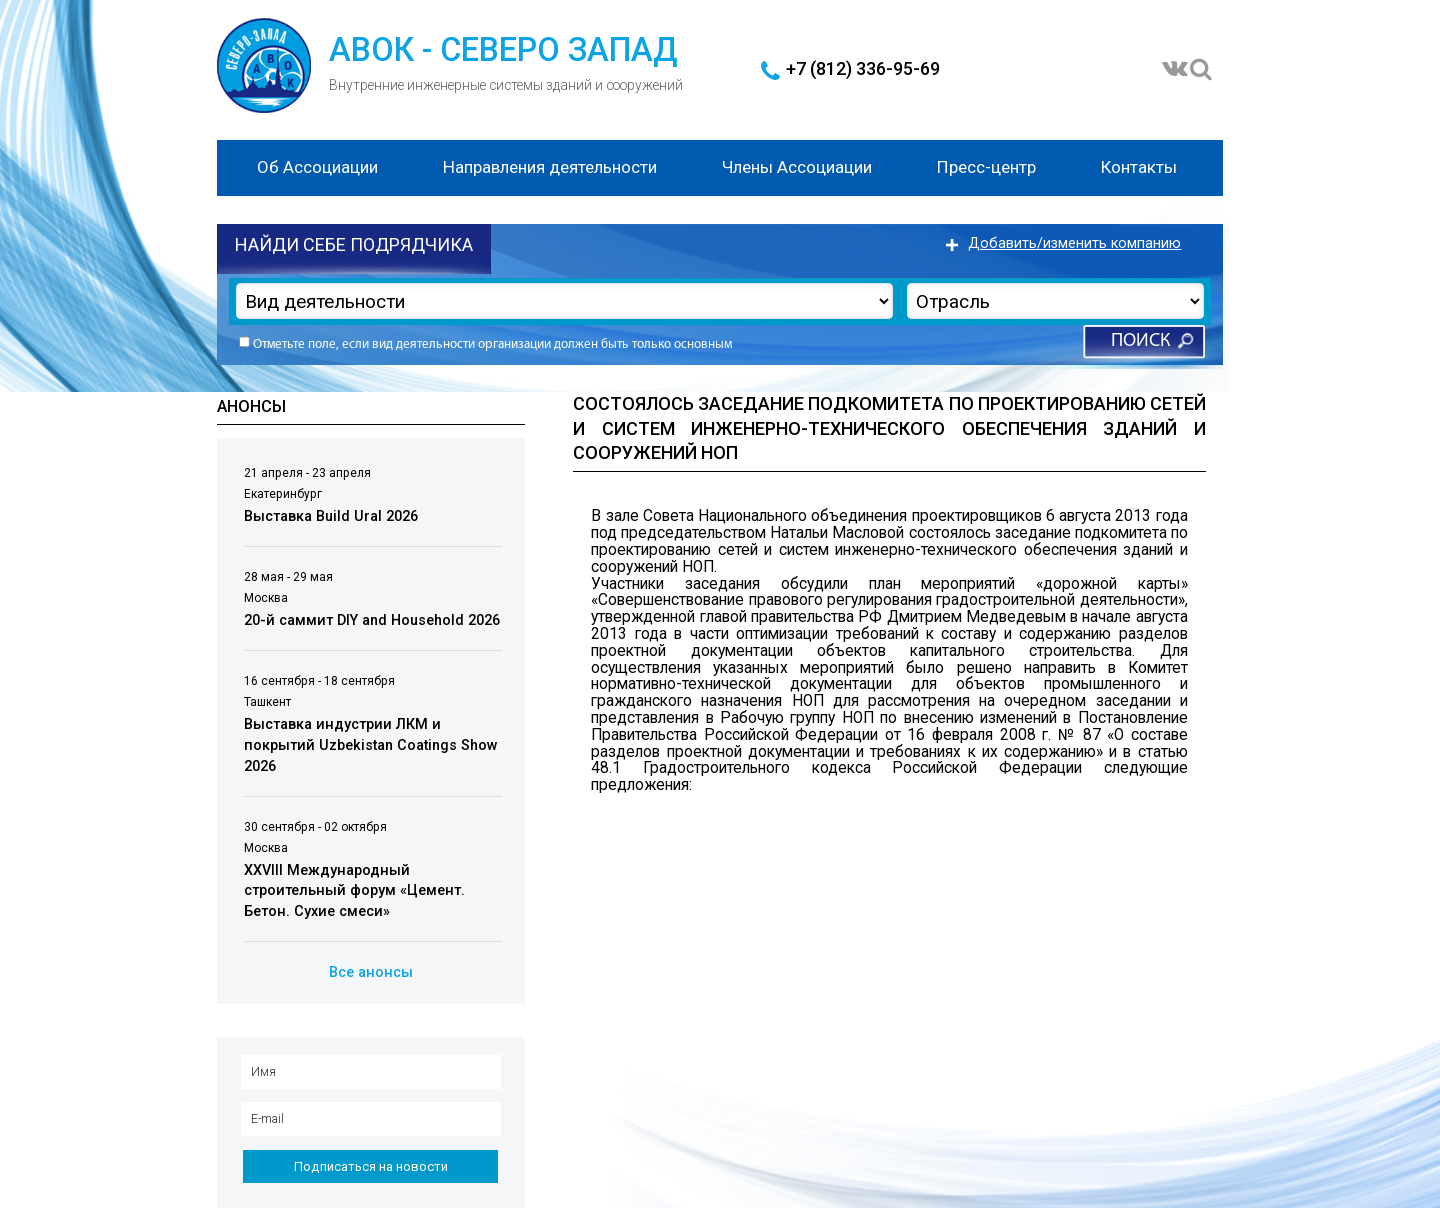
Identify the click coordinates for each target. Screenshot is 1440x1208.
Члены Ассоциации (797, 167)
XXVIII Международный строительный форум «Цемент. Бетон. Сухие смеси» (354, 891)
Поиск (1140, 341)
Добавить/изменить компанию (1074, 243)
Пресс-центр (986, 167)
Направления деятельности (550, 167)
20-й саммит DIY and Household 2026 (372, 620)
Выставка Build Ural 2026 (331, 516)
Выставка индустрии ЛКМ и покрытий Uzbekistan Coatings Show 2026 (371, 745)
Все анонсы (371, 972)
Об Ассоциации (317, 167)
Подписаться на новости (371, 1166)
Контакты (1139, 167)
